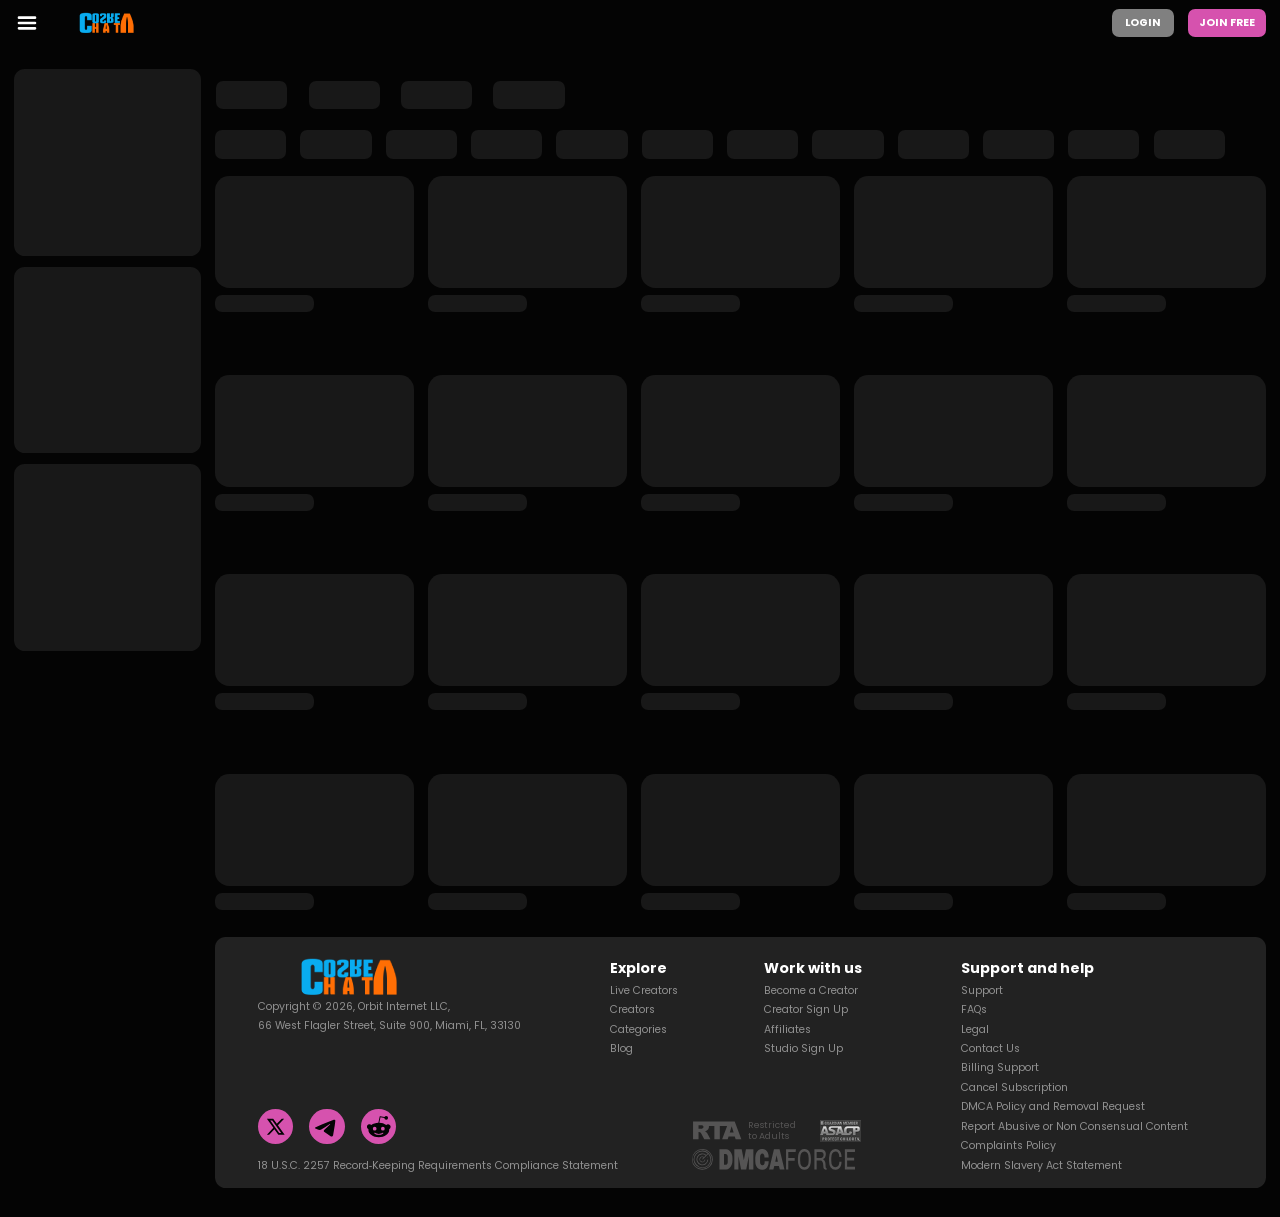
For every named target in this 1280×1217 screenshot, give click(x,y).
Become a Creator (811, 965)
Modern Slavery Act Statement (1041, 1140)
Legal (975, 1004)
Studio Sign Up (803, 1023)
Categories (638, 1004)
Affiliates (787, 1004)
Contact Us (990, 1023)
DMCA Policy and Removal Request (1053, 1081)
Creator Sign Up (806, 984)
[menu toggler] (27, 23)
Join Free (1227, 22)
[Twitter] (276, 1102)
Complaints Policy (1008, 1120)
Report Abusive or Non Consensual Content (1074, 1101)
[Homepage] (117, 23)
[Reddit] (379, 1102)
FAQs (974, 984)
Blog (621, 1023)
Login (1143, 22)
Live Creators (644, 965)
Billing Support (1000, 1042)
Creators (632, 984)
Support (982, 965)
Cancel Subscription (1014, 1062)
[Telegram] (327, 1102)
